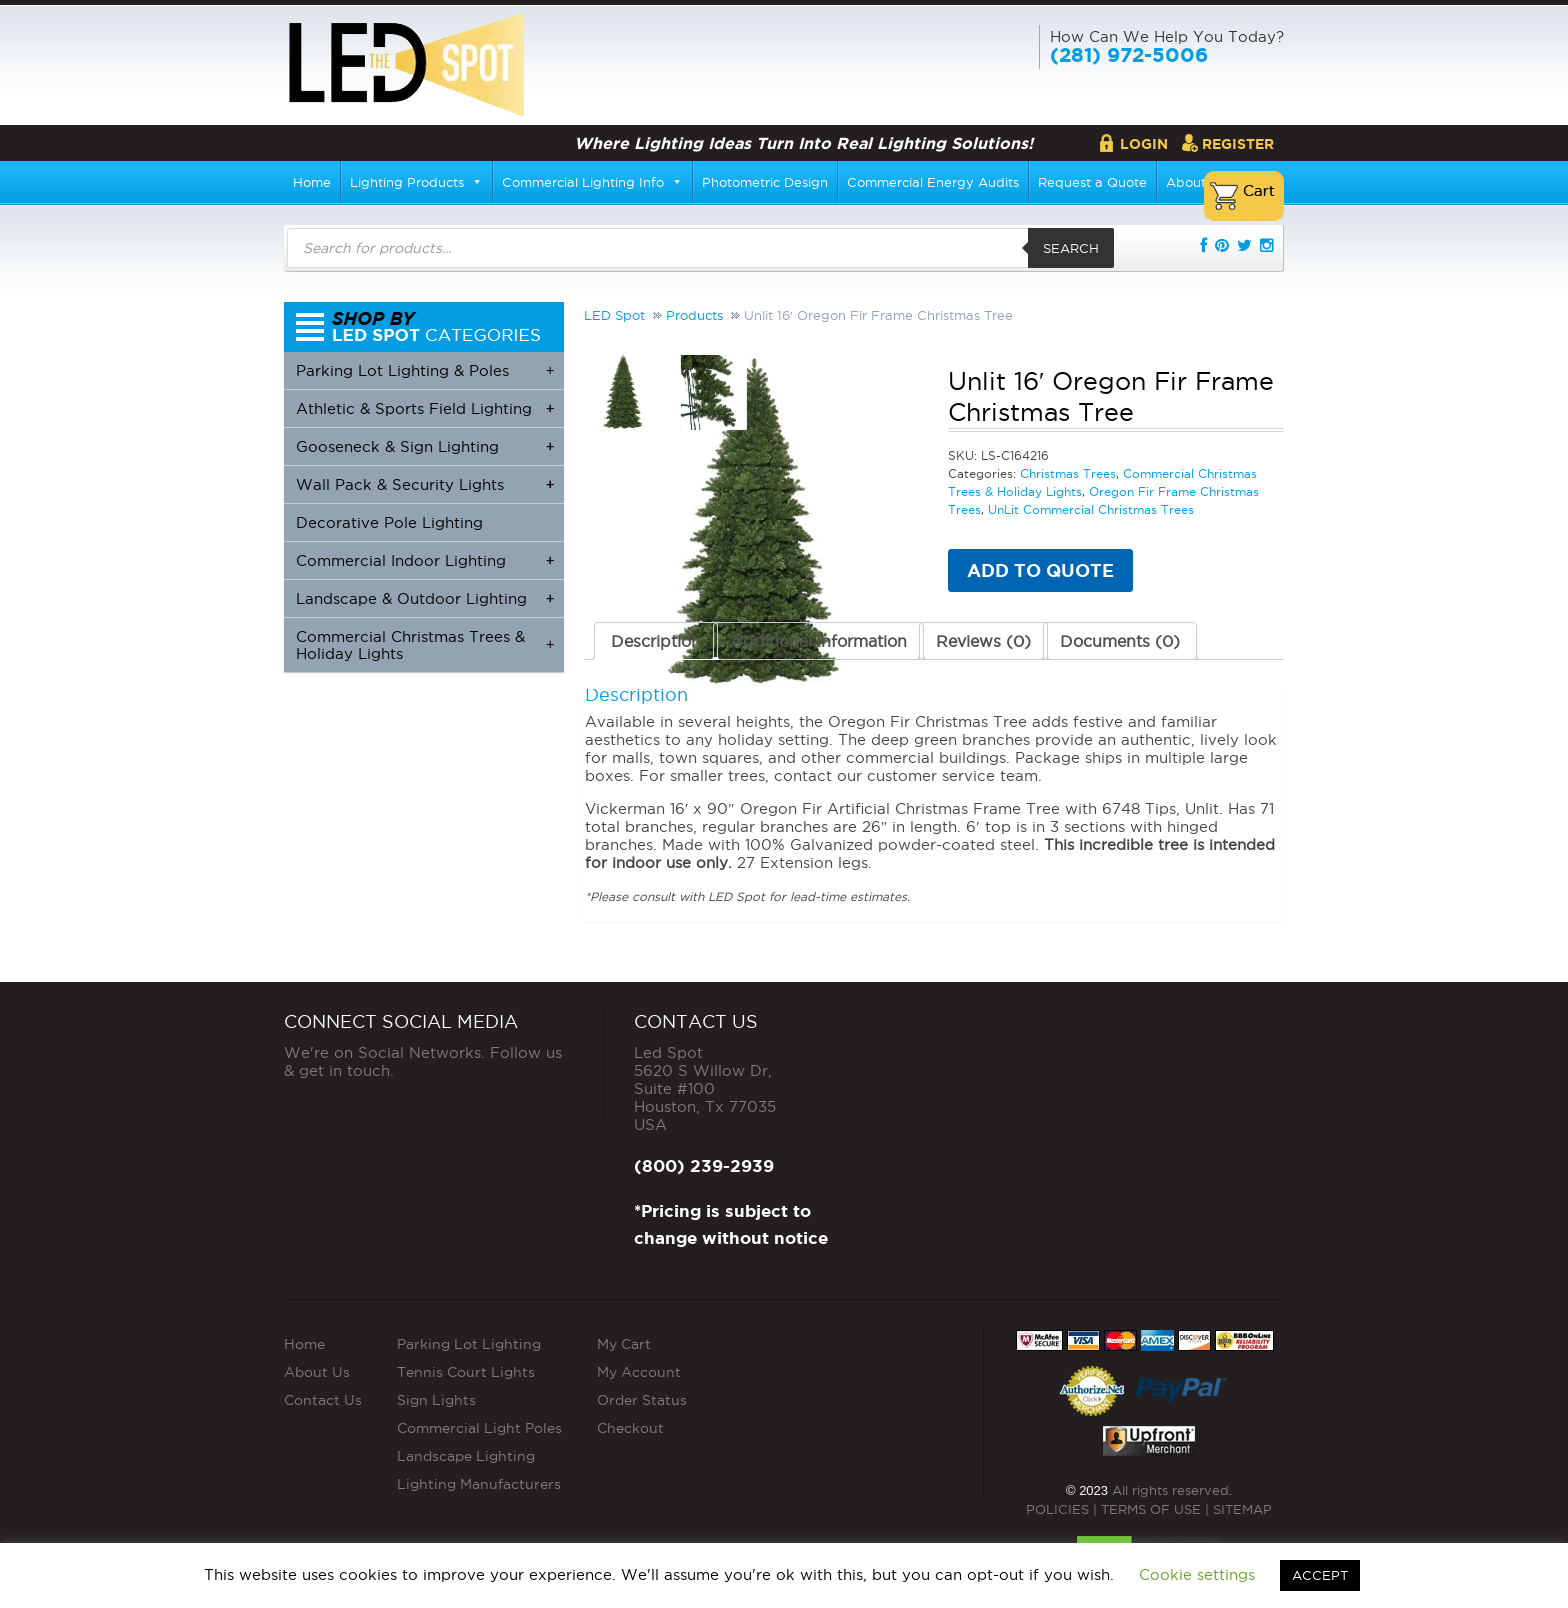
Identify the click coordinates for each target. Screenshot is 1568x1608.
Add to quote (1040, 570)
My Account (639, 1372)
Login (1144, 144)
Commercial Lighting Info (592, 182)
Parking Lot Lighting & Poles (425, 370)
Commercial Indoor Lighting (425, 560)
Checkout (630, 1428)
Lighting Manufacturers (479, 1484)
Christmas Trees (1068, 473)
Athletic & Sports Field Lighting (425, 408)
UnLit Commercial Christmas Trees (1091, 509)
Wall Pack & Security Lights (425, 484)
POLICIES (1057, 1509)
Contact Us (323, 1400)
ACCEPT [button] (1320, 1575)
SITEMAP (1242, 1509)
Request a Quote (1092, 182)
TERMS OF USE (1151, 1509)
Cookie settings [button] (1197, 1574)
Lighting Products (416, 182)
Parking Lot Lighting (469, 1344)
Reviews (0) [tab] (983, 641)
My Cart (624, 1344)
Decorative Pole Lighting (389, 522)
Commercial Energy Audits (933, 182)
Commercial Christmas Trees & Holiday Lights (425, 645)
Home (312, 182)
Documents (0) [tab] (1120, 641)
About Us (317, 1372)
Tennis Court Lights (466, 1372)
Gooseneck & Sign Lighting (425, 446)
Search (1071, 248)
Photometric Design (765, 182)
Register (1238, 144)
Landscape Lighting (466, 1456)
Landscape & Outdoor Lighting (425, 598)
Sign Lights (436, 1400)
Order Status (642, 1400)
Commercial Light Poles (479, 1428)
